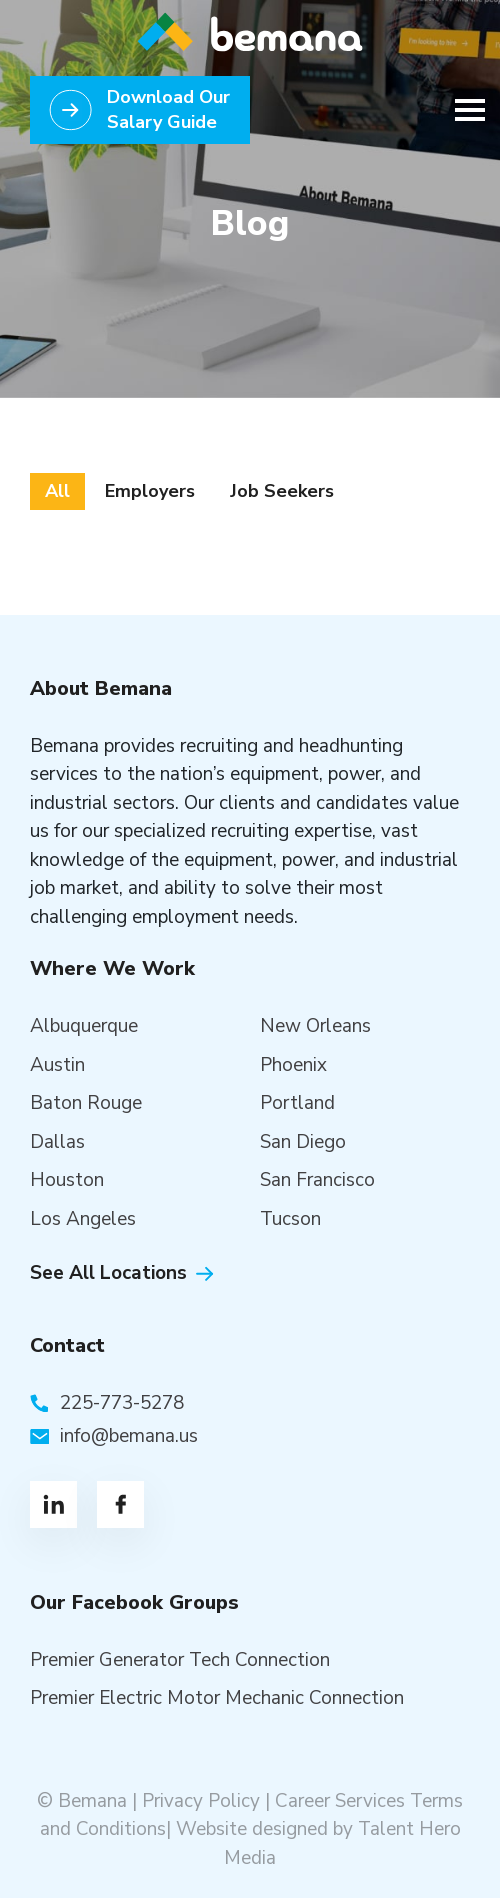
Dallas (57, 1142)
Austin (57, 1065)
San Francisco (317, 1180)
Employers (150, 491)
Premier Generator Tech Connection (180, 1660)
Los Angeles (83, 1219)
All (57, 491)
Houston (67, 1180)
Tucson (290, 1219)
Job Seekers (282, 491)
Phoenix (293, 1065)
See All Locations (108, 1273)
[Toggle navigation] (464, 110)
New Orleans (315, 1026)
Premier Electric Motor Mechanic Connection (217, 1698)
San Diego (303, 1142)
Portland (297, 1103)
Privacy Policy (201, 1801)
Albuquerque (84, 1026)
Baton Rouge (86, 1103)
